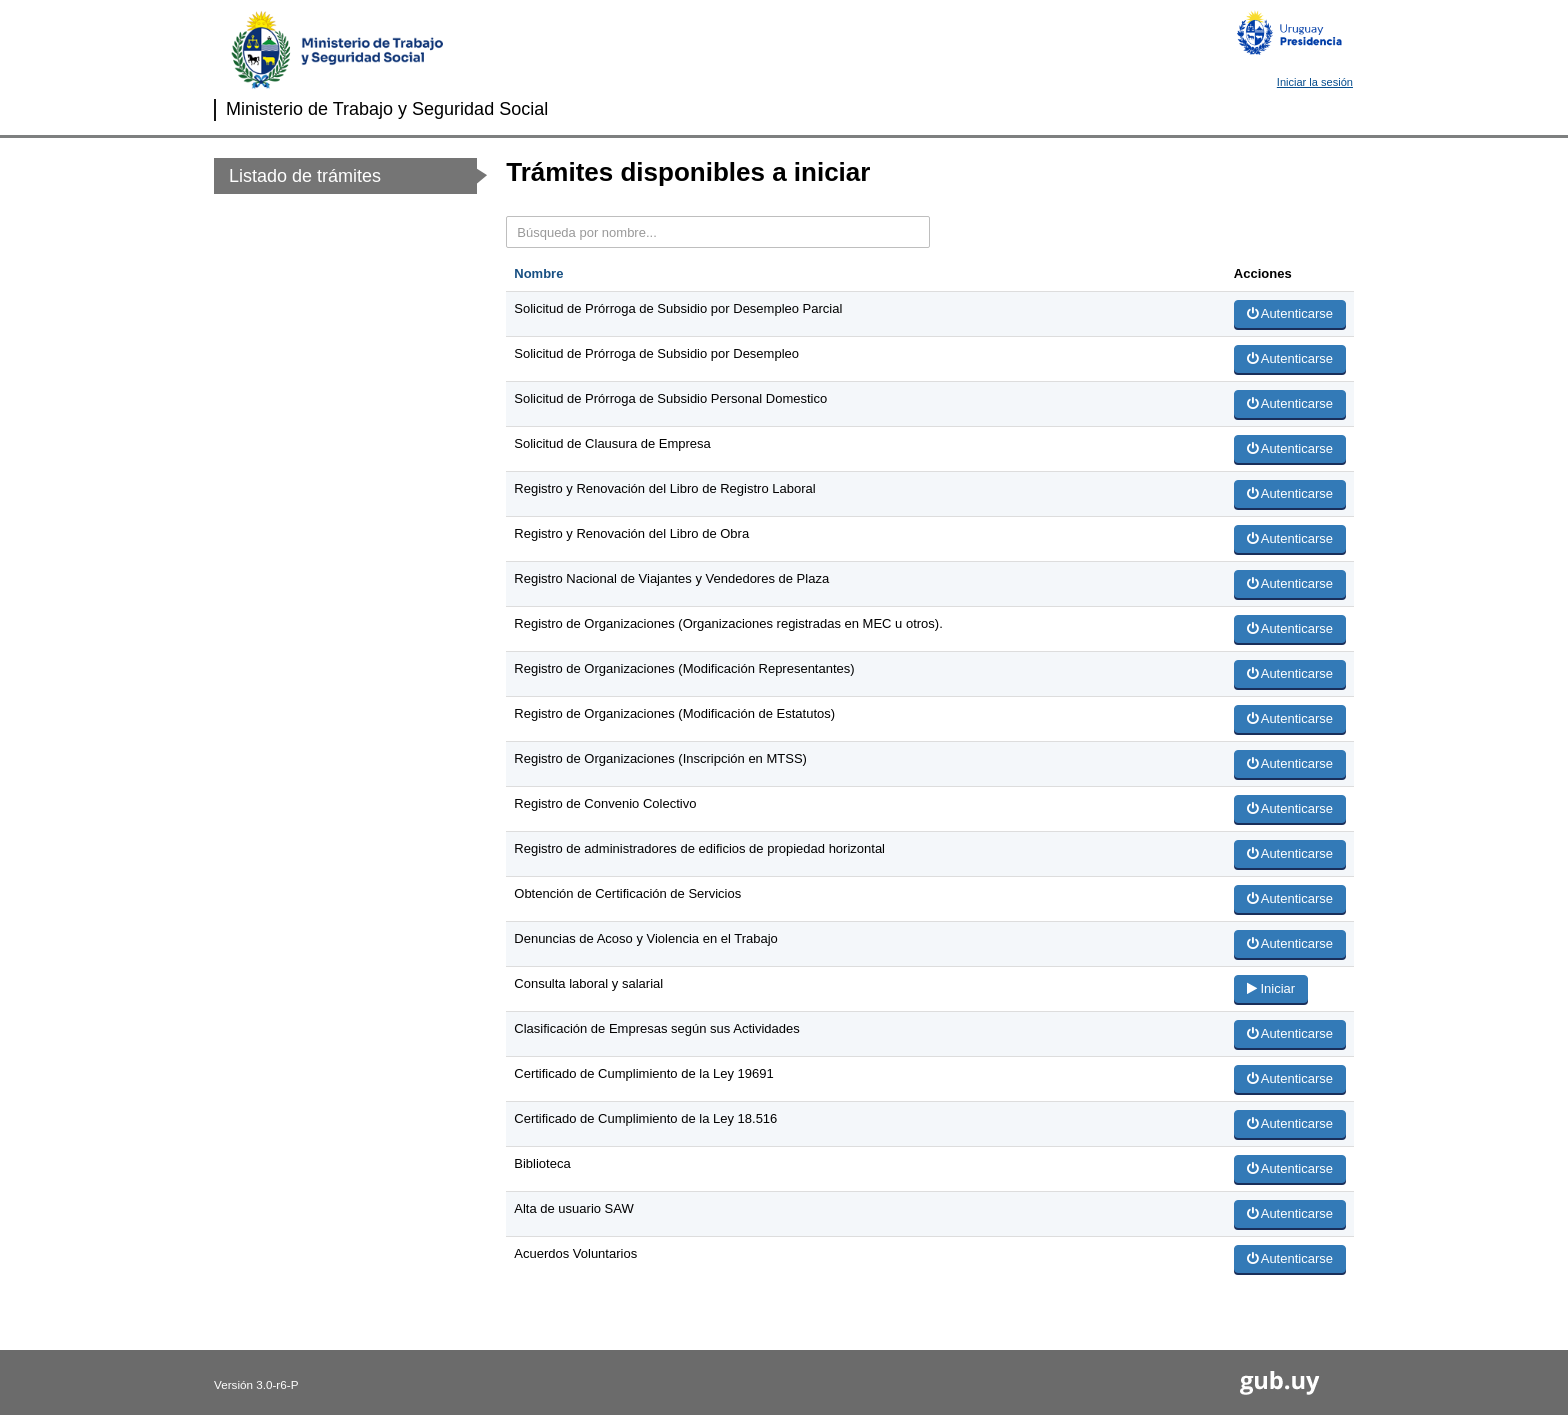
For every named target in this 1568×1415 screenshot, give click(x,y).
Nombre (538, 273)
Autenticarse (1290, 313)
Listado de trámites (305, 176)
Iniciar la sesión (1315, 82)
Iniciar (1271, 988)
